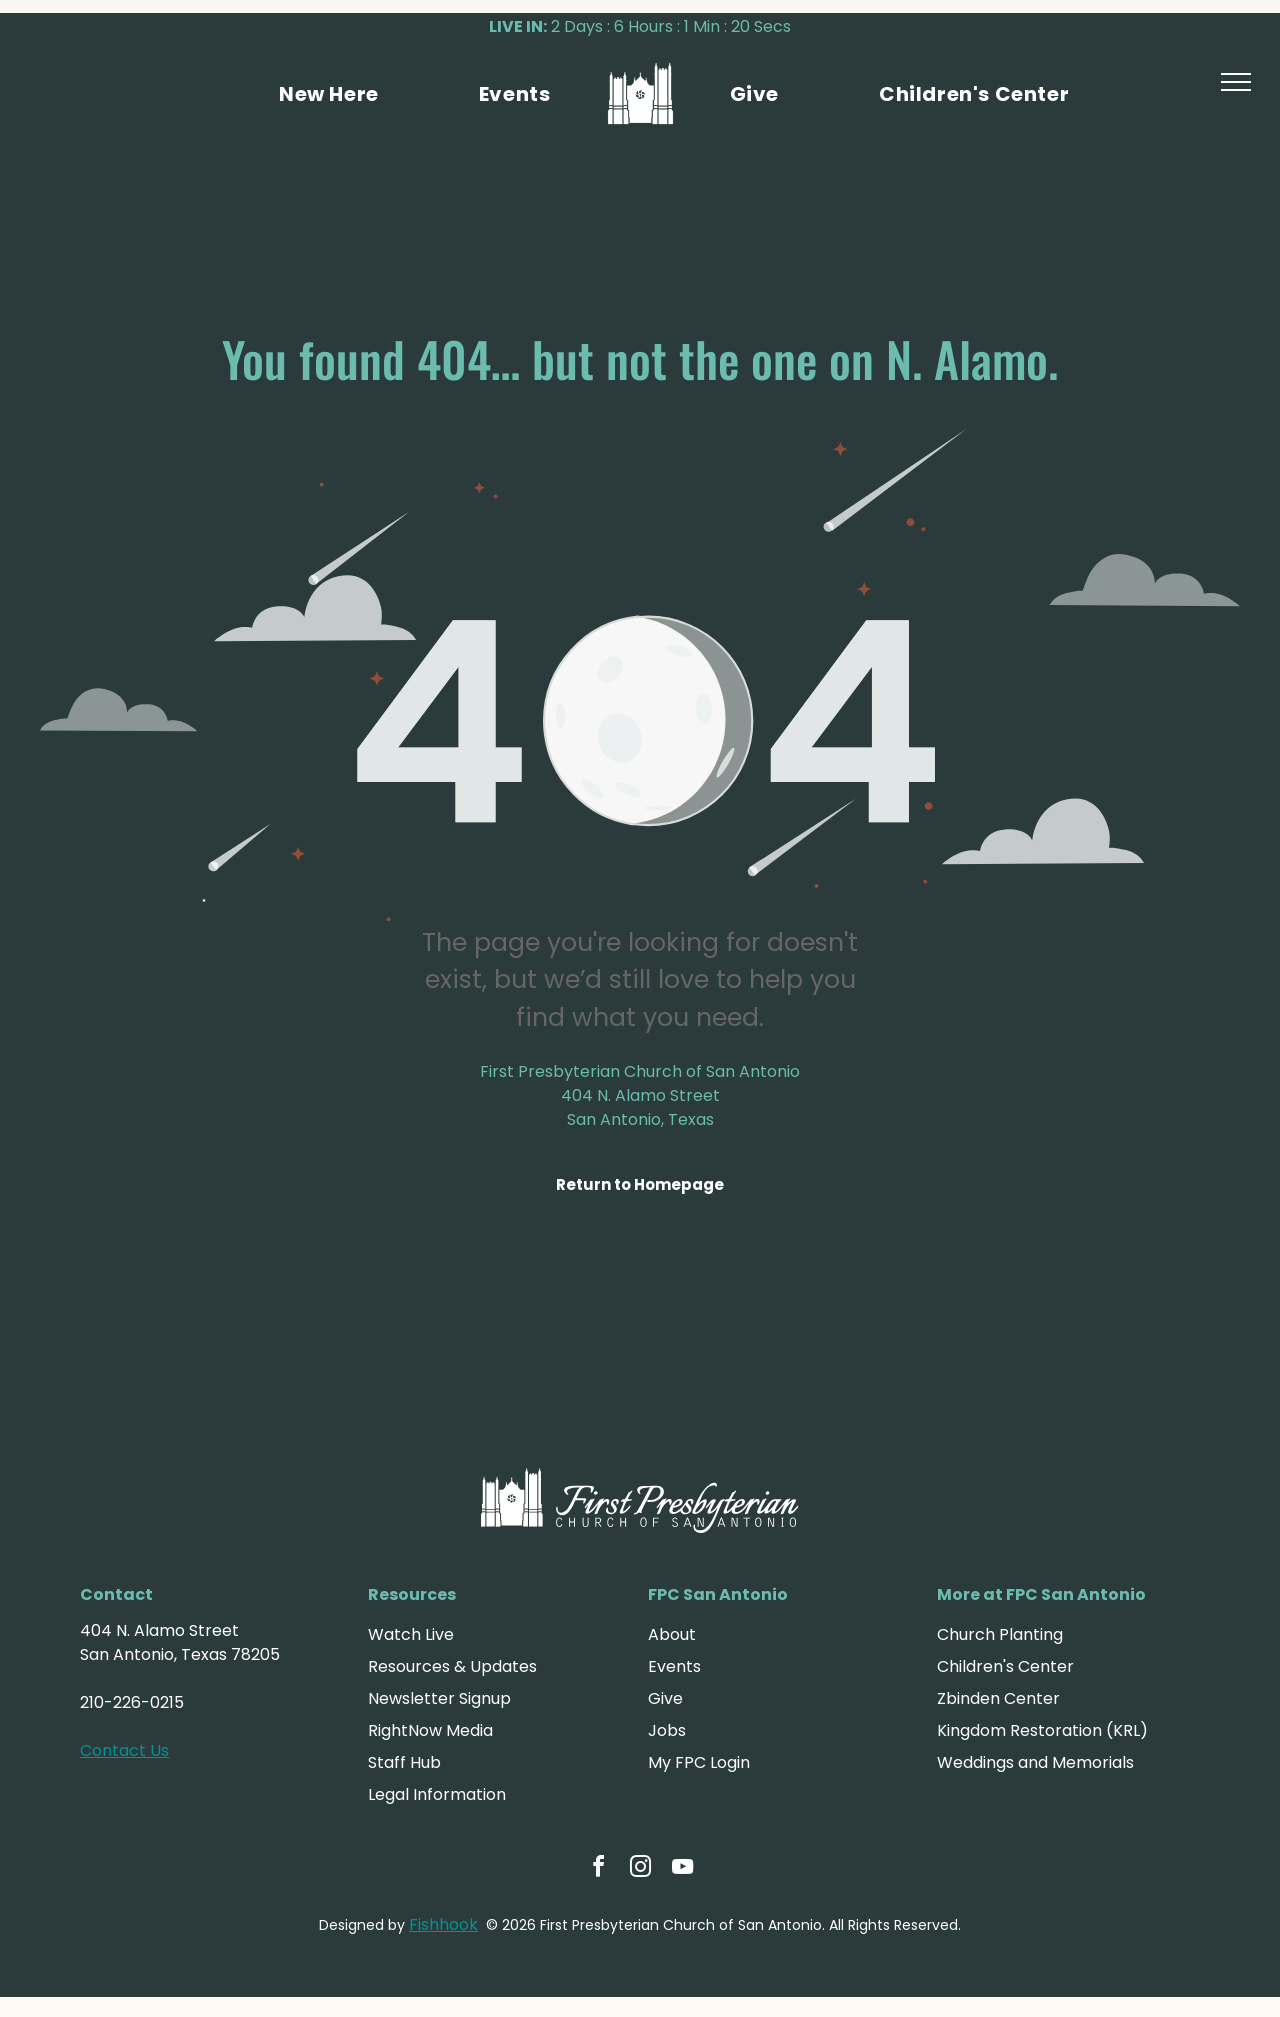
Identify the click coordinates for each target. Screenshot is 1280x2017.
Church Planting (1000, 1634)
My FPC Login (699, 1762)
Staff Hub (404, 1762)
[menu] (1236, 82)
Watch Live (411, 1634)
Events (674, 1666)
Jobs (667, 1730)
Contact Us (124, 1750)
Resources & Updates (452, 1666)
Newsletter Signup (439, 1698)
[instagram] (640, 1869)
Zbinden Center (998, 1698)
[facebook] (598, 1869)
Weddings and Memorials (1035, 1762)
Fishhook (443, 1924)
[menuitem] (329, 94)
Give (665, 1698)
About (672, 1634)
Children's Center (1005, 1666)
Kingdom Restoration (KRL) (1042, 1730)
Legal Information (437, 1794)
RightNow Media (430, 1730)
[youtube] (682, 1869)
